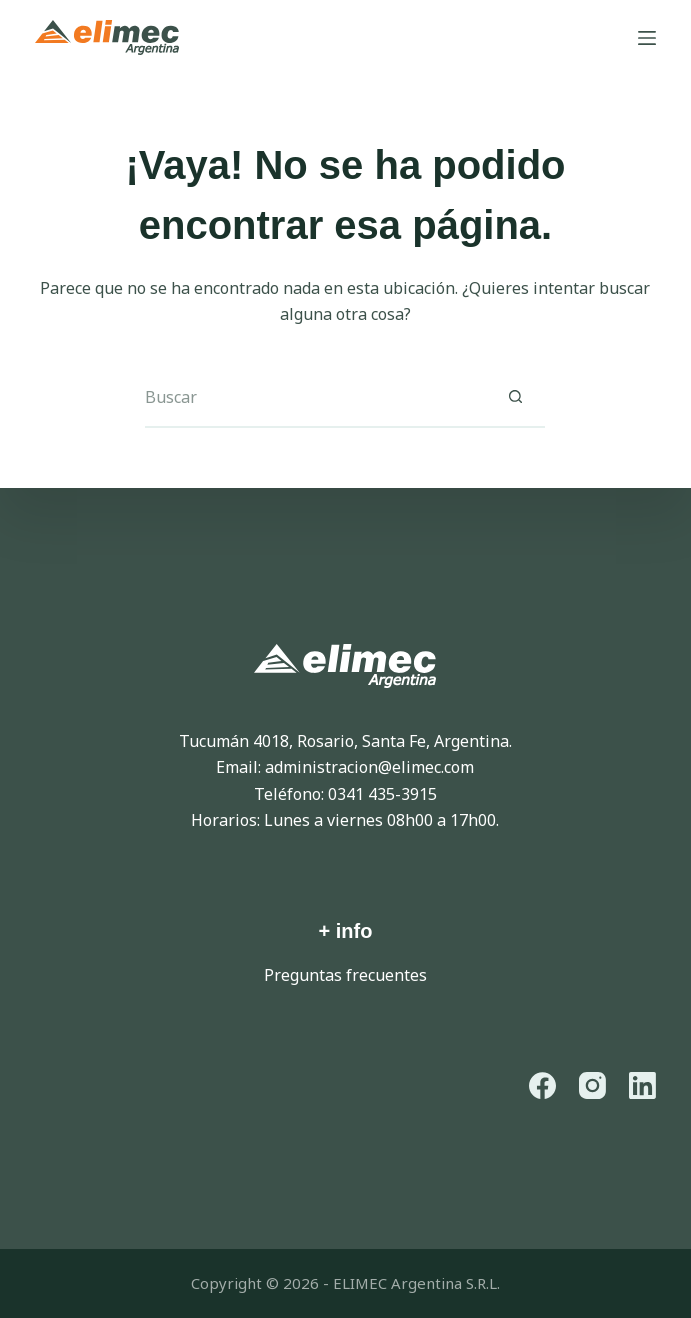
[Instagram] (592, 1085)
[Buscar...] (315, 398)
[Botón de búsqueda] (515, 398)
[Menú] (647, 38)
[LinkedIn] (642, 1085)
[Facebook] (542, 1085)
